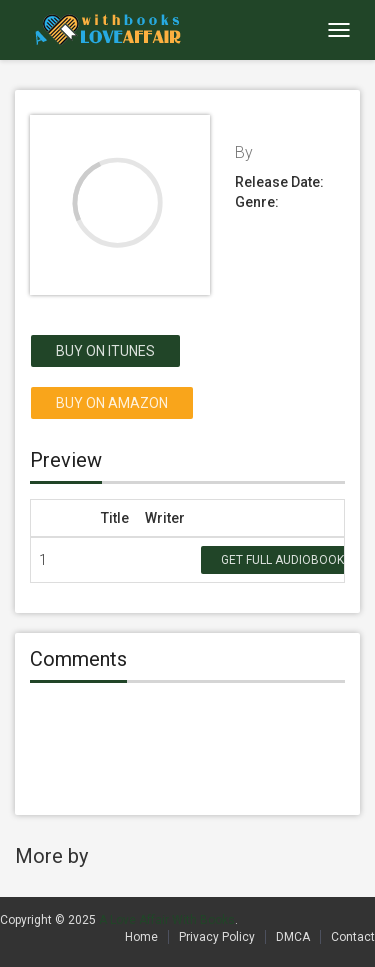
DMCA (293, 937)
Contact (353, 937)
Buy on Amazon (112, 403)
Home (141, 937)
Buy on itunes (105, 351)
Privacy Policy (217, 937)
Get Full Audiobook (282, 560)
